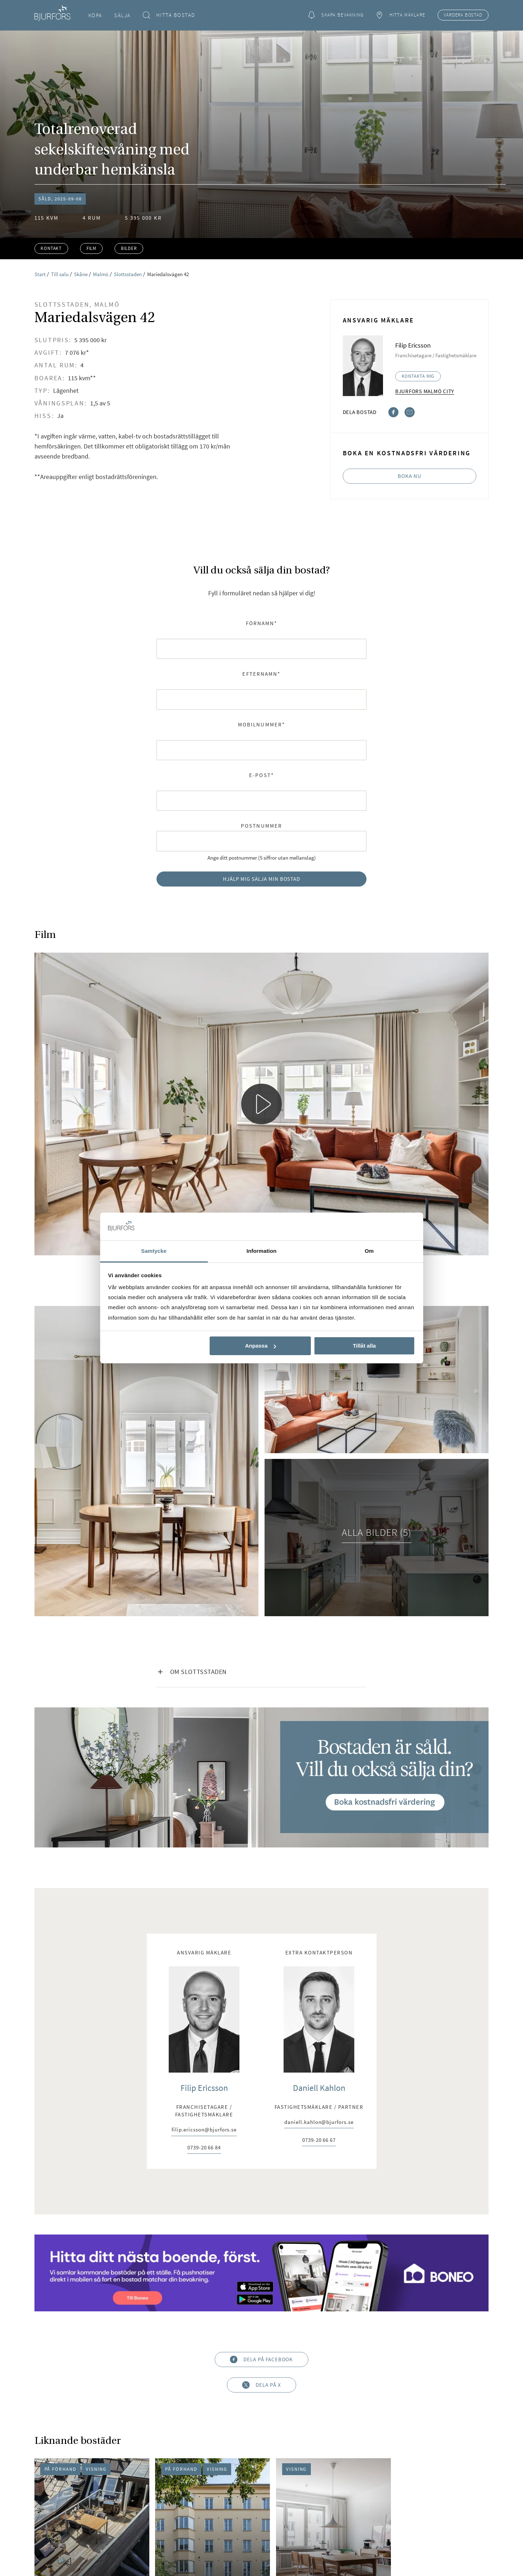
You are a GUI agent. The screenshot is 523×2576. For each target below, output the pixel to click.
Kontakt (51, 248)
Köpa (95, 15)
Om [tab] (369, 1251)
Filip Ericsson (204, 2087)
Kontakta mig (418, 376)
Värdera (463, 15)
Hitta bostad (169, 15)
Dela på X (261, 2385)
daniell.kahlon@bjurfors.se (318, 2122)
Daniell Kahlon (319, 2087)
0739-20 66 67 (319, 2140)
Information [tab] (262, 1251)
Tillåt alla (364, 1346)
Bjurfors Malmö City (424, 391)
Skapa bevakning (336, 15)
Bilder (129, 248)
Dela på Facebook (261, 2359)
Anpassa (260, 1346)
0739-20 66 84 (204, 2148)
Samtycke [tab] (154, 1251)
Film (91, 248)
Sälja (122, 15)
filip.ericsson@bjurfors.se (204, 2130)
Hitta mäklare (400, 15)
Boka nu (409, 476)
